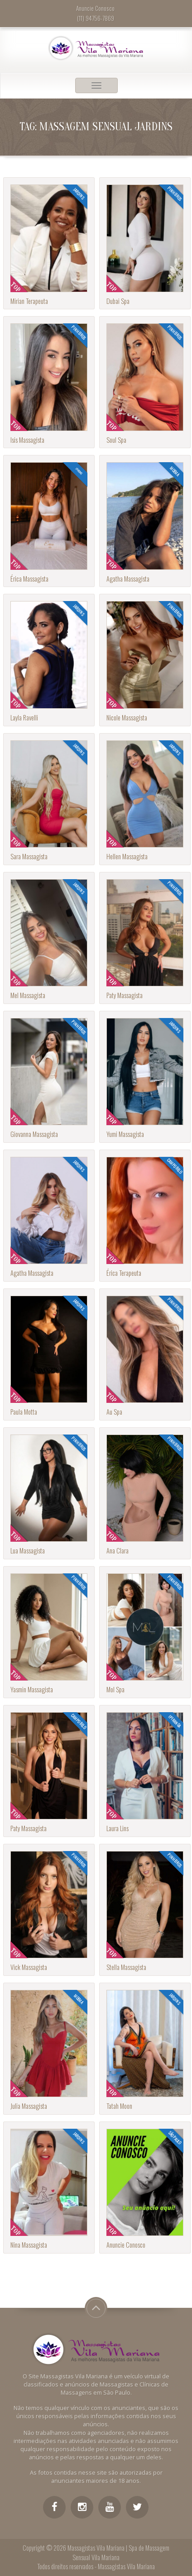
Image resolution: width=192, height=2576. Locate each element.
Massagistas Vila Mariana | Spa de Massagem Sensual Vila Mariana (118, 2552)
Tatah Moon (119, 2106)
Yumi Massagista (125, 1134)
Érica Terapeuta (123, 1273)
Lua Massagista (27, 1550)
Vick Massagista (28, 1967)
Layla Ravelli (24, 717)
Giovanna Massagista (34, 1134)
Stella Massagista (126, 1967)
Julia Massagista (28, 2106)
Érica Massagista (29, 578)
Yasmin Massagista (31, 1689)
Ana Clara (117, 1550)
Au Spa (114, 1411)
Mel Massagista (27, 995)
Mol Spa (115, 1689)
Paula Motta (23, 1411)
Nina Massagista (28, 2244)
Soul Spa (116, 440)
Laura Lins (117, 1828)
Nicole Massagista (126, 717)
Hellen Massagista (127, 856)
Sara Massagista (29, 856)
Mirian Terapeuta (29, 301)
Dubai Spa (118, 301)
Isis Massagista (27, 440)
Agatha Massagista (127, 578)
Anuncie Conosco (125, 2244)
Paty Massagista (124, 995)
